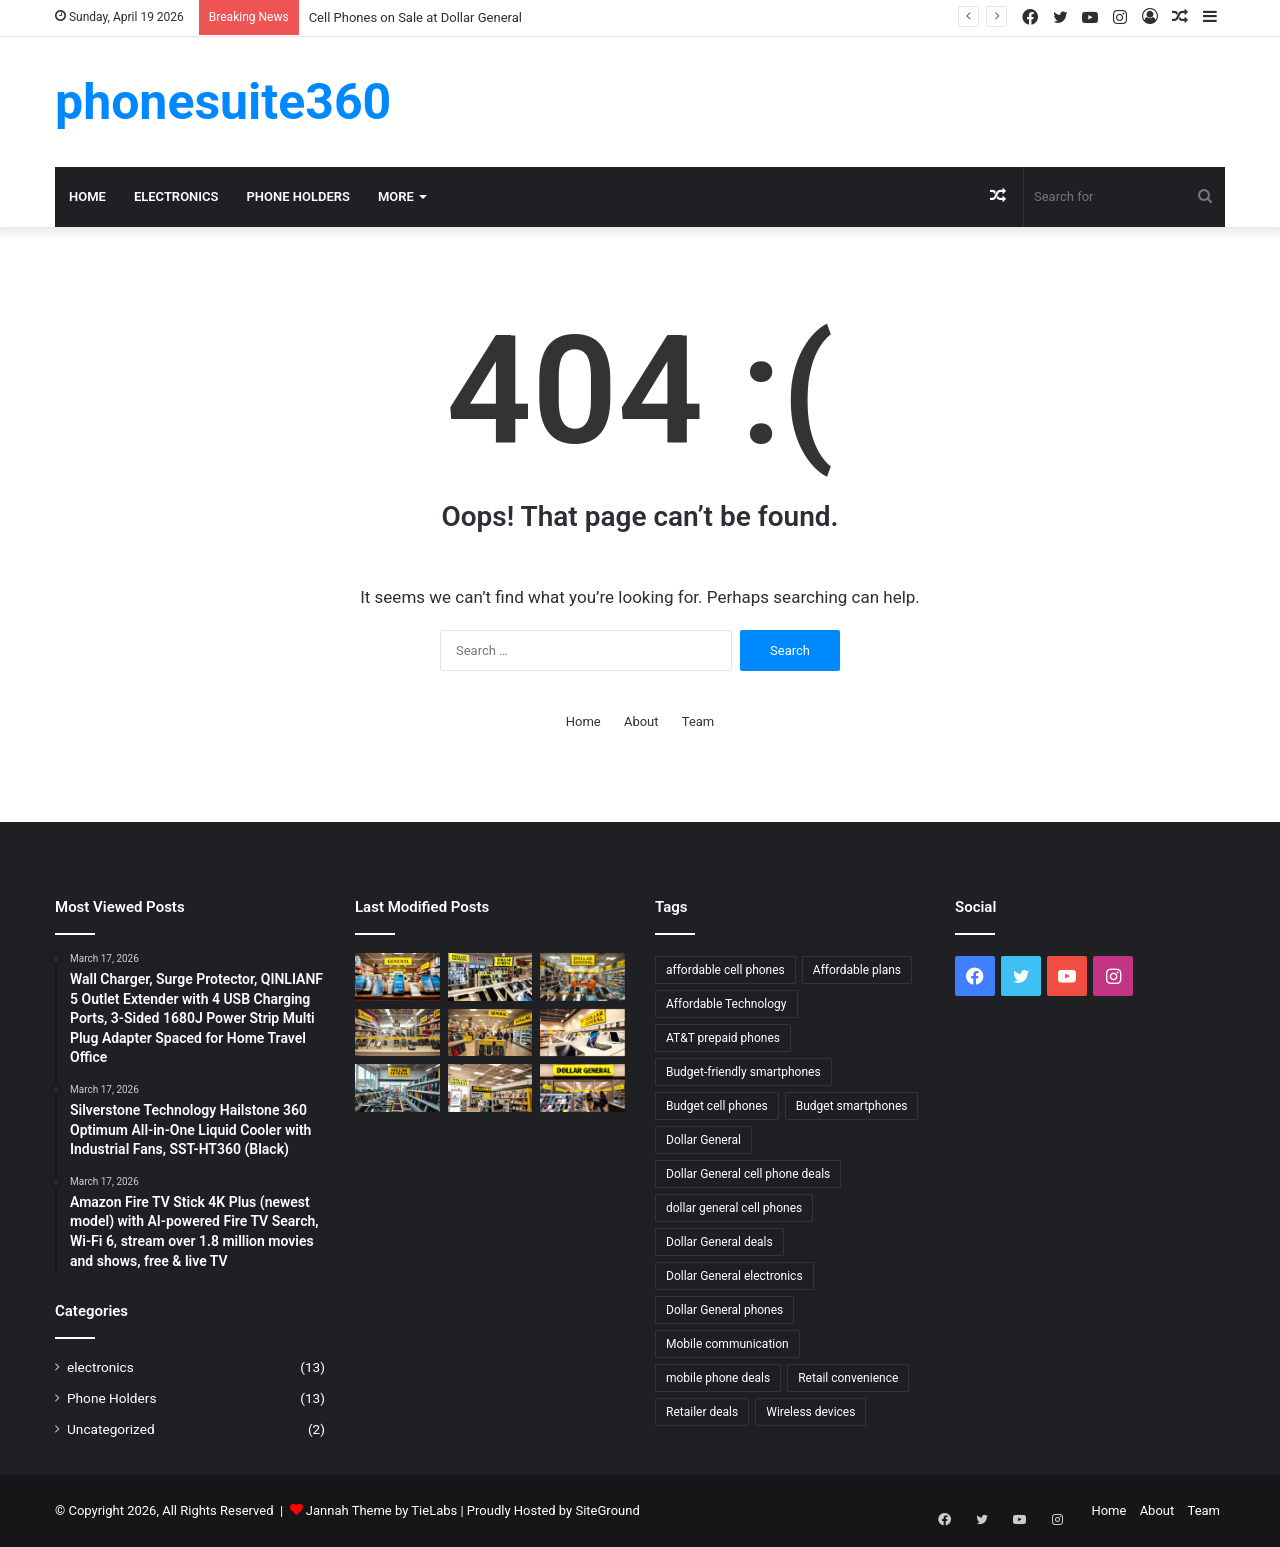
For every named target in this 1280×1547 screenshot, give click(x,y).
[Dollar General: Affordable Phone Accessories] (582, 1033)
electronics (176, 196)
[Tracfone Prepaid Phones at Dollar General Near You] (490, 1033)
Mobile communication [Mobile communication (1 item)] (727, 1344)
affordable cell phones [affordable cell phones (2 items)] (725, 970)
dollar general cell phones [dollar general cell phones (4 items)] (734, 1208)
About (641, 721)
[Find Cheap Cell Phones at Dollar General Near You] (397, 1088)
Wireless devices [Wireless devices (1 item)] (810, 1412)
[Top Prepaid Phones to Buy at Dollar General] (397, 1033)
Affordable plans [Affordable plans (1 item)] (857, 970)
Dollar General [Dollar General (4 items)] (703, 1140)
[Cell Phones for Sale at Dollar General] (490, 977)
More (396, 196)
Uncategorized (111, 1429)
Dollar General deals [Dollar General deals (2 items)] (719, 1242)
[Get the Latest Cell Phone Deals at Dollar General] (582, 1088)
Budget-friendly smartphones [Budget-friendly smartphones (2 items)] (743, 1072)
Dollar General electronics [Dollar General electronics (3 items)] (734, 1276)
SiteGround (607, 1510)
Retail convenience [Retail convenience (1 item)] (848, 1378)
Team (698, 721)
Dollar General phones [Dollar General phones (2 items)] (724, 1310)
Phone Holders (297, 196)
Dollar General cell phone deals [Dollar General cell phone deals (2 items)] (748, 1174)
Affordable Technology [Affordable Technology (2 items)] (726, 1004)
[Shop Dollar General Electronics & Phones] (582, 977)
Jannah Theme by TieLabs (381, 1510)
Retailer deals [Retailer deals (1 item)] (702, 1412)
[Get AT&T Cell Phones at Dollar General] (490, 1088)
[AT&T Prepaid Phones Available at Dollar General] (397, 977)
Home (87, 196)
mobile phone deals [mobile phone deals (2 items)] (718, 1378)
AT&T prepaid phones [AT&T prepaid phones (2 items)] (723, 1038)
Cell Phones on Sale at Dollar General (415, 17)
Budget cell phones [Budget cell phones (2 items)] (717, 1106)
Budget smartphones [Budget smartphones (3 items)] (852, 1106)
